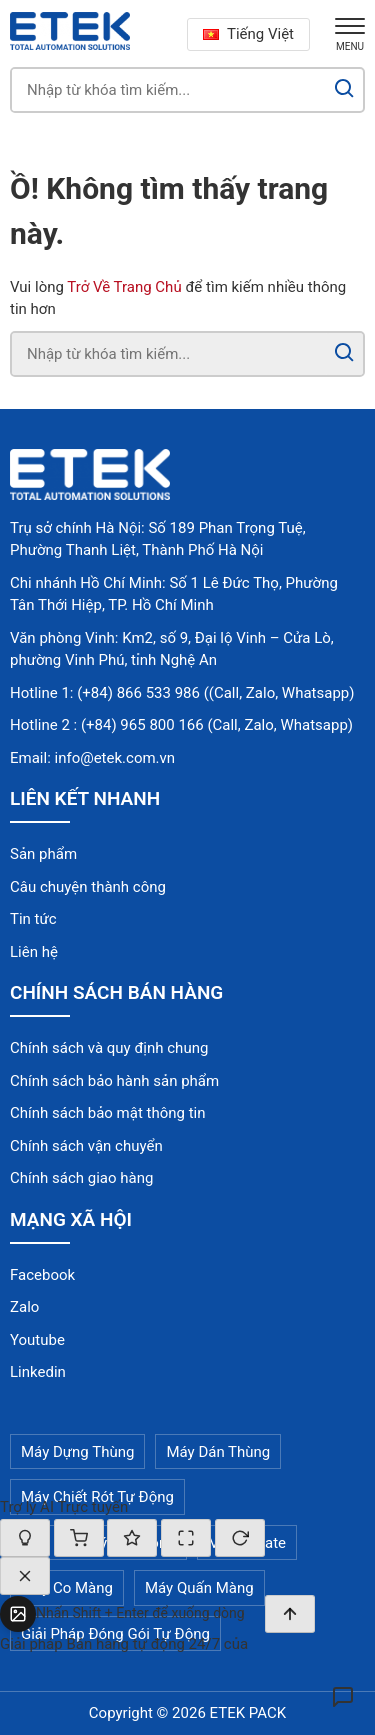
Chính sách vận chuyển (86, 1146)
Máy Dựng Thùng (77, 1452)
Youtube (37, 1340)
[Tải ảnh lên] (18, 1614)
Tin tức (33, 919)
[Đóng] (25, 1576)
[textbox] (150, 1613)
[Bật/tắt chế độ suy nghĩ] (25, 1538)
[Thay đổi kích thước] (186, 1538)
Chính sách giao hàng (81, 1178)
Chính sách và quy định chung (109, 1048)
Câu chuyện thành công (88, 887)
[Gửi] (290, 1614)
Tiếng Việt (248, 34)
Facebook (42, 1275)
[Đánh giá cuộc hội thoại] (132, 1538)
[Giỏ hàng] (79, 1538)
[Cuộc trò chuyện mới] (240, 1538)
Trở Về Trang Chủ (124, 287)
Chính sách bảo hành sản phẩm (114, 1081)
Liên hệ (34, 952)
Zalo (24, 1307)
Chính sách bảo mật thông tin (108, 1113)
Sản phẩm (43, 854)
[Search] (344, 90)
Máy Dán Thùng (218, 1452)
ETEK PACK (248, 1713)
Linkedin (38, 1372)
